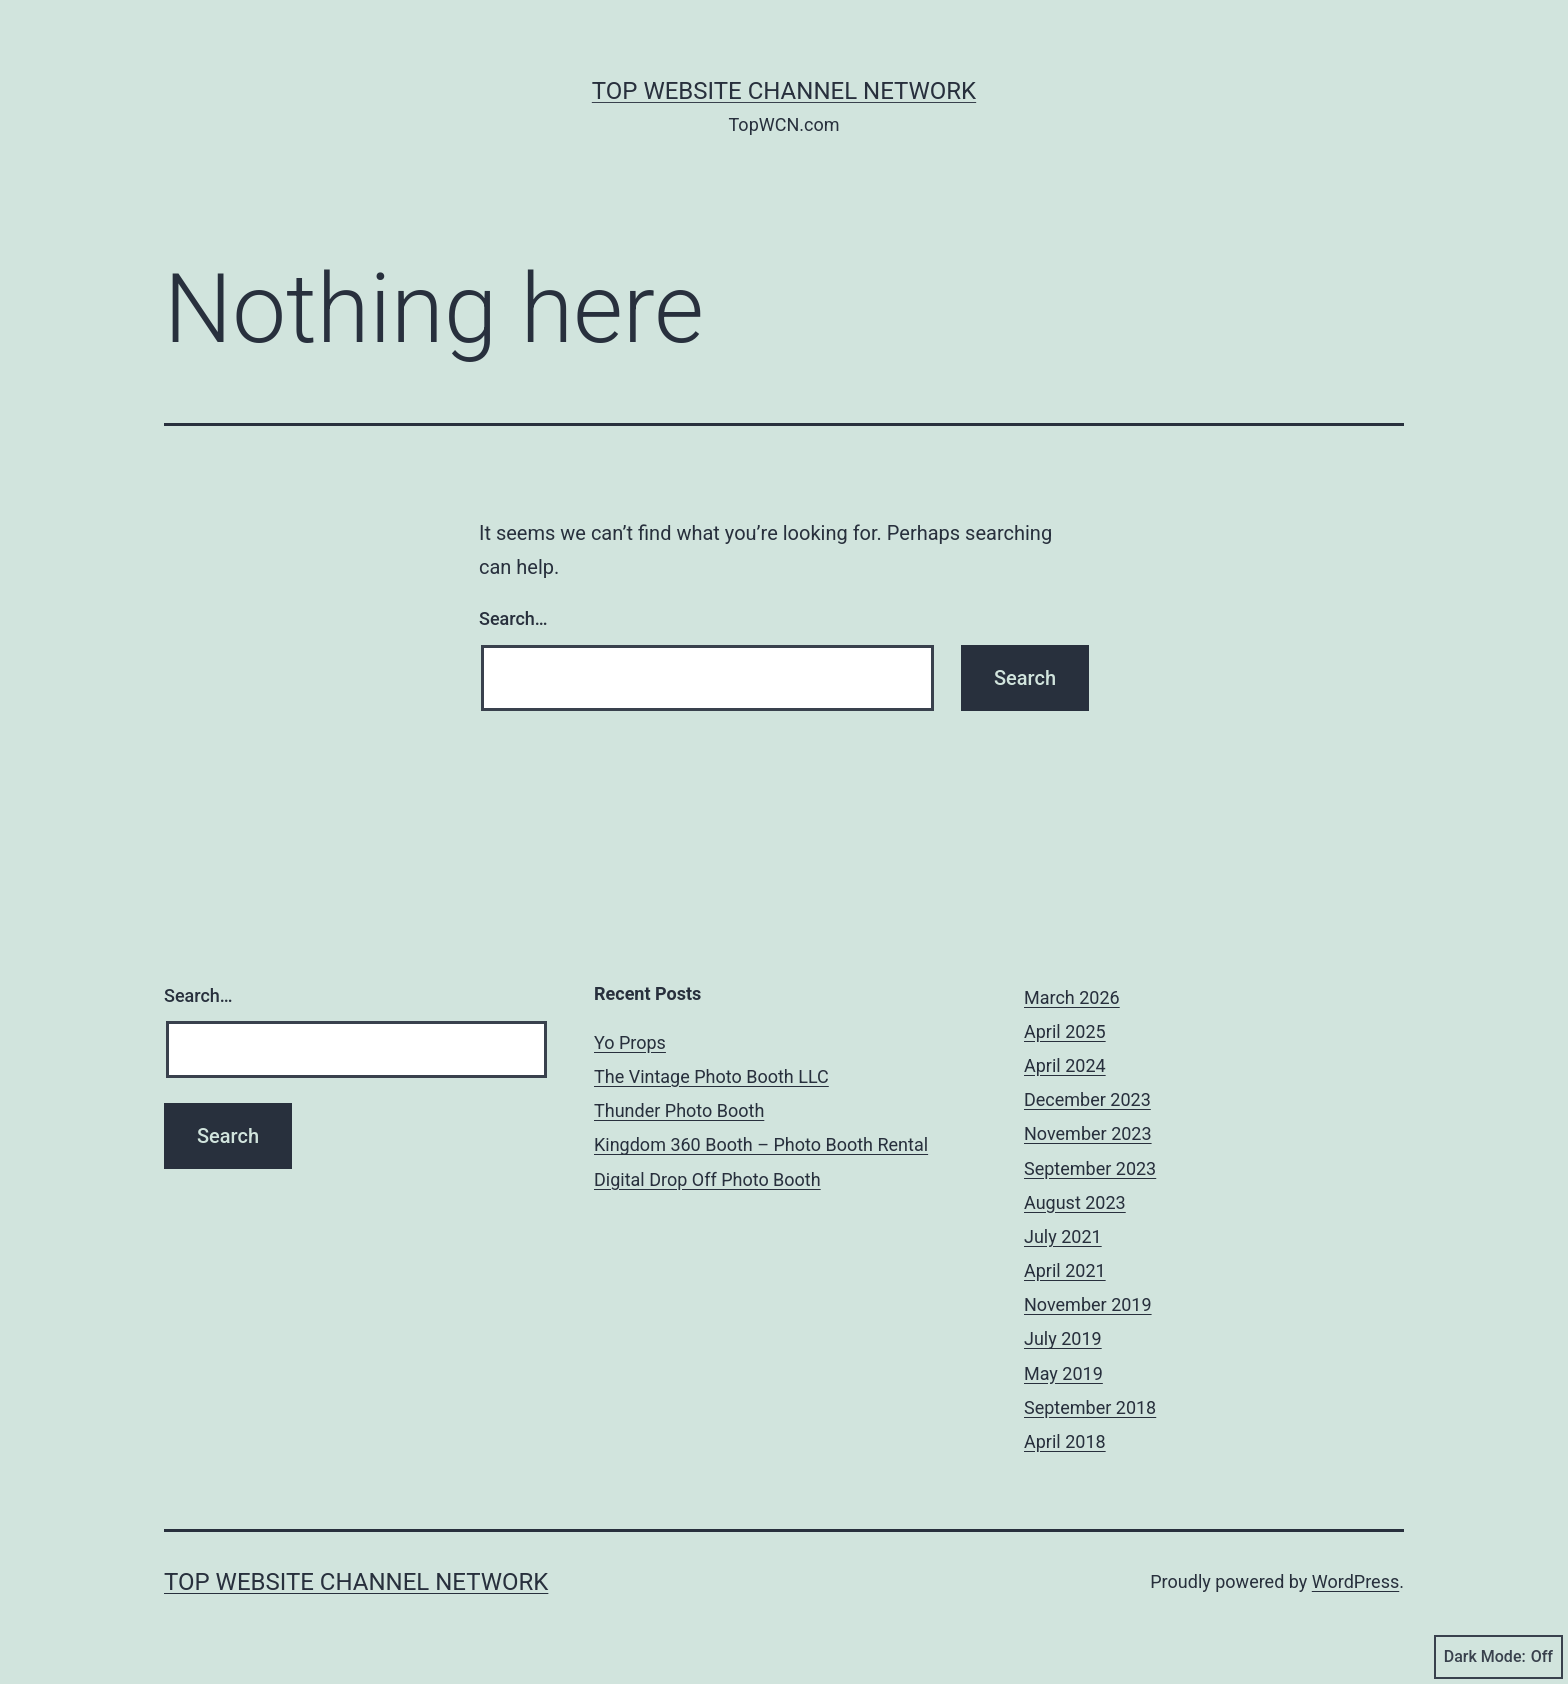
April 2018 (1065, 1441)
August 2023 (1075, 1202)
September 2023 (1090, 1168)
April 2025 (1065, 1031)
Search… (513, 618)
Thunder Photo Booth (679, 1110)
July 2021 (1063, 1236)
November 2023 (1088, 1133)
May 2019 (1063, 1373)
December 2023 (1087, 1099)
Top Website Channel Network (784, 91)
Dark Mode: (1498, 1657)
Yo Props (630, 1042)
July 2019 (1063, 1338)
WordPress (1355, 1581)
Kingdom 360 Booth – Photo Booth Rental (761, 1144)
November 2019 (1088, 1304)
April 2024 (1065, 1065)
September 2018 (1090, 1407)
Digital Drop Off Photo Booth (707, 1179)
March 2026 (1072, 997)
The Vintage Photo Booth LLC (711, 1076)
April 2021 (1065, 1270)
